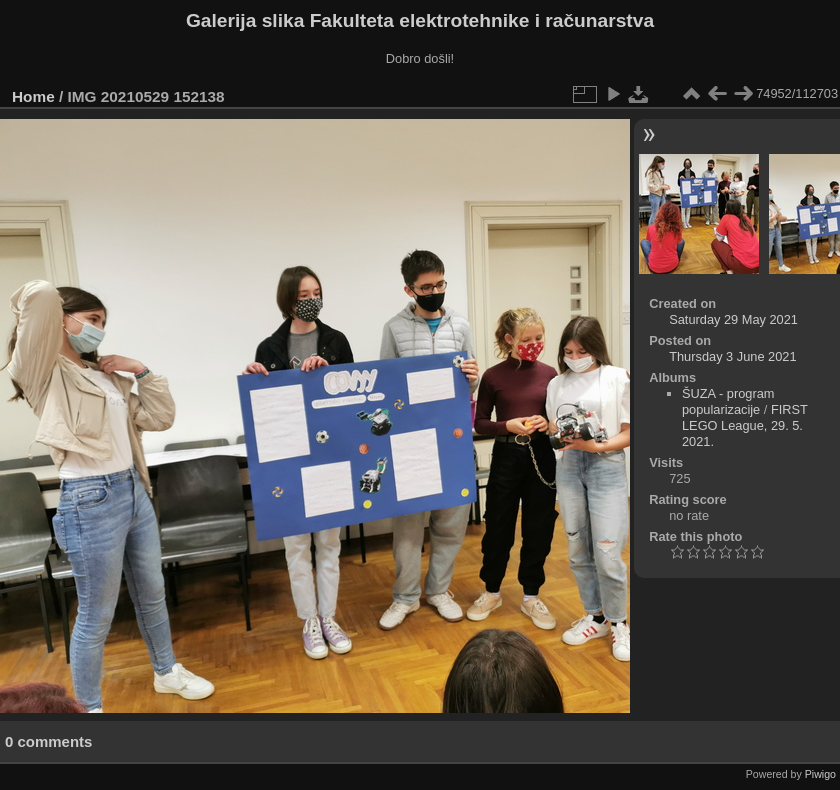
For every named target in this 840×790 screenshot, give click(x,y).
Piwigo (820, 774)
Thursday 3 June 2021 (732, 356)
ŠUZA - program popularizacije (728, 401)
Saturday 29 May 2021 (733, 319)
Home (33, 96)
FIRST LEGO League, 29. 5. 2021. (745, 425)
